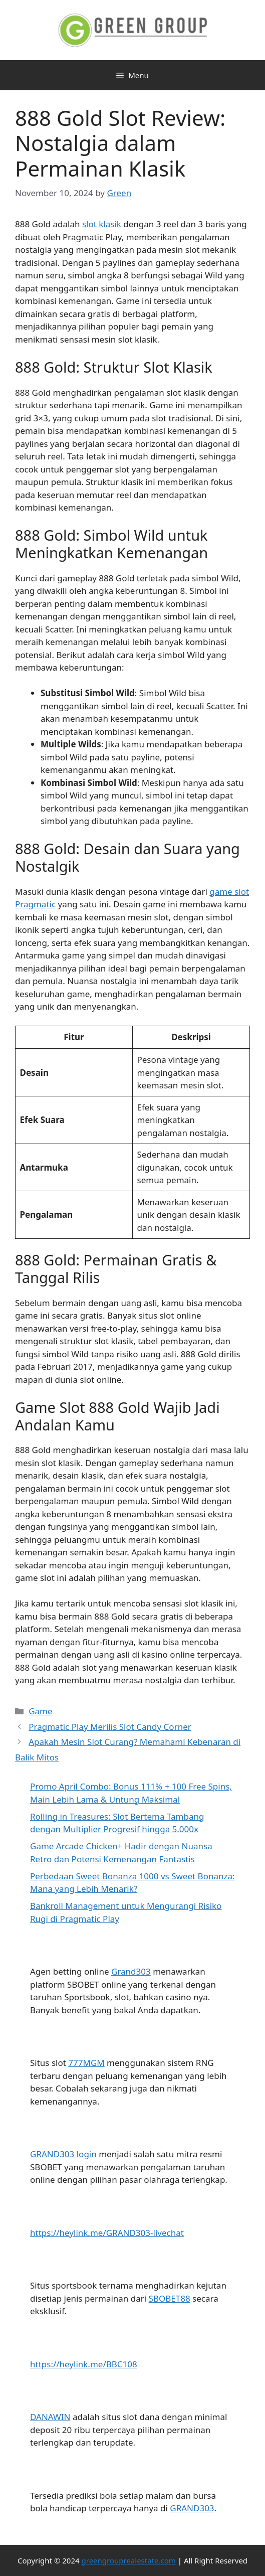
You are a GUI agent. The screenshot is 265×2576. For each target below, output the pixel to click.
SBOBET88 (169, 2298)
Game (40, 1711)
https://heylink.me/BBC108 (83, 2364)
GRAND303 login (63, 2154)
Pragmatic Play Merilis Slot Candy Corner (110, 1726)
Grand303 (131, 1971)
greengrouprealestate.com (129, 2560)
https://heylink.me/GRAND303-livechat (107, 2232)
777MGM (86, 2062)
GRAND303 (192, 2508)
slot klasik (101, 224)
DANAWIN (50, 2417)
